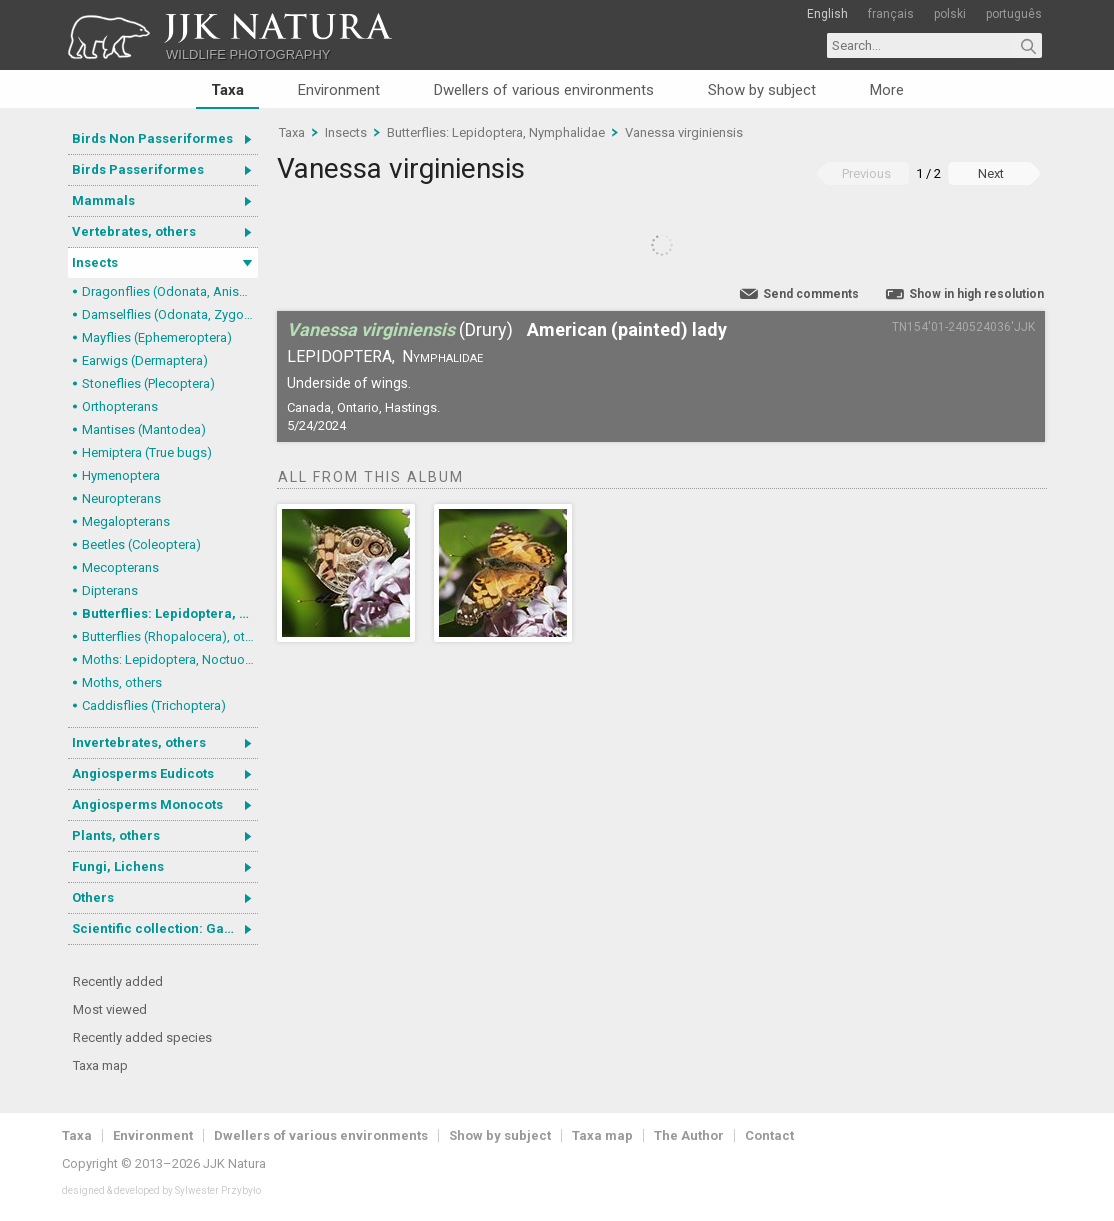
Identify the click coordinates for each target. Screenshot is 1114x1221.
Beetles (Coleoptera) (141, 544)
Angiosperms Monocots (147, 804)
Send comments (811, 294)
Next (991, 173)
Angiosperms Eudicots (143, 773)
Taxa (227, 90)
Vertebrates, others (134, 231)
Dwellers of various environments (544, 90)
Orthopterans (120, 406)
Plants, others (116, 835)
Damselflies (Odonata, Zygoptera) (170, 314)
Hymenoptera (121, 475)
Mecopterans (120, 567)
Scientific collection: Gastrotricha (165, 928)
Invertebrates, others (139, 742)
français (891, 14)
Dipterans (110, 590)
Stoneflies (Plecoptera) (148, 383)
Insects (95, 262)
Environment (339, 90)
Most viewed (110, 1009)
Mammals (103, 200)
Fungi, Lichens (118, 866)
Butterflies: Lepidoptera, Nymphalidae (170, 613)
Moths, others (122, 682)
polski (950, 14)
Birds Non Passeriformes (152, 138)
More (887, 90)
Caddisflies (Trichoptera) (154, 705)
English (827, 14)
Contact (769, 1135)
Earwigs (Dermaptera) (145, 360)
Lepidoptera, (341, 356)
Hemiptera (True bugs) (147, 452)
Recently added (118, 981)
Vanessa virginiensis (684, 132)
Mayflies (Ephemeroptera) (157, 337)
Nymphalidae (442, 356)
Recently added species (142, 1037)
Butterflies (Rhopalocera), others (170, 636)
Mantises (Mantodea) (144, 429)
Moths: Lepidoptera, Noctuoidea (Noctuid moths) (170, 659)
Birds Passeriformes (138, 169)
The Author (689, 1135)
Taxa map (100, 1065)
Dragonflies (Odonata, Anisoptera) (170, 291)
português (1014, 14)
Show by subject (762, 90)
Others (93, 897)
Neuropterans (121, 498)
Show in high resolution (976, 294)
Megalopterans (126, 521)
